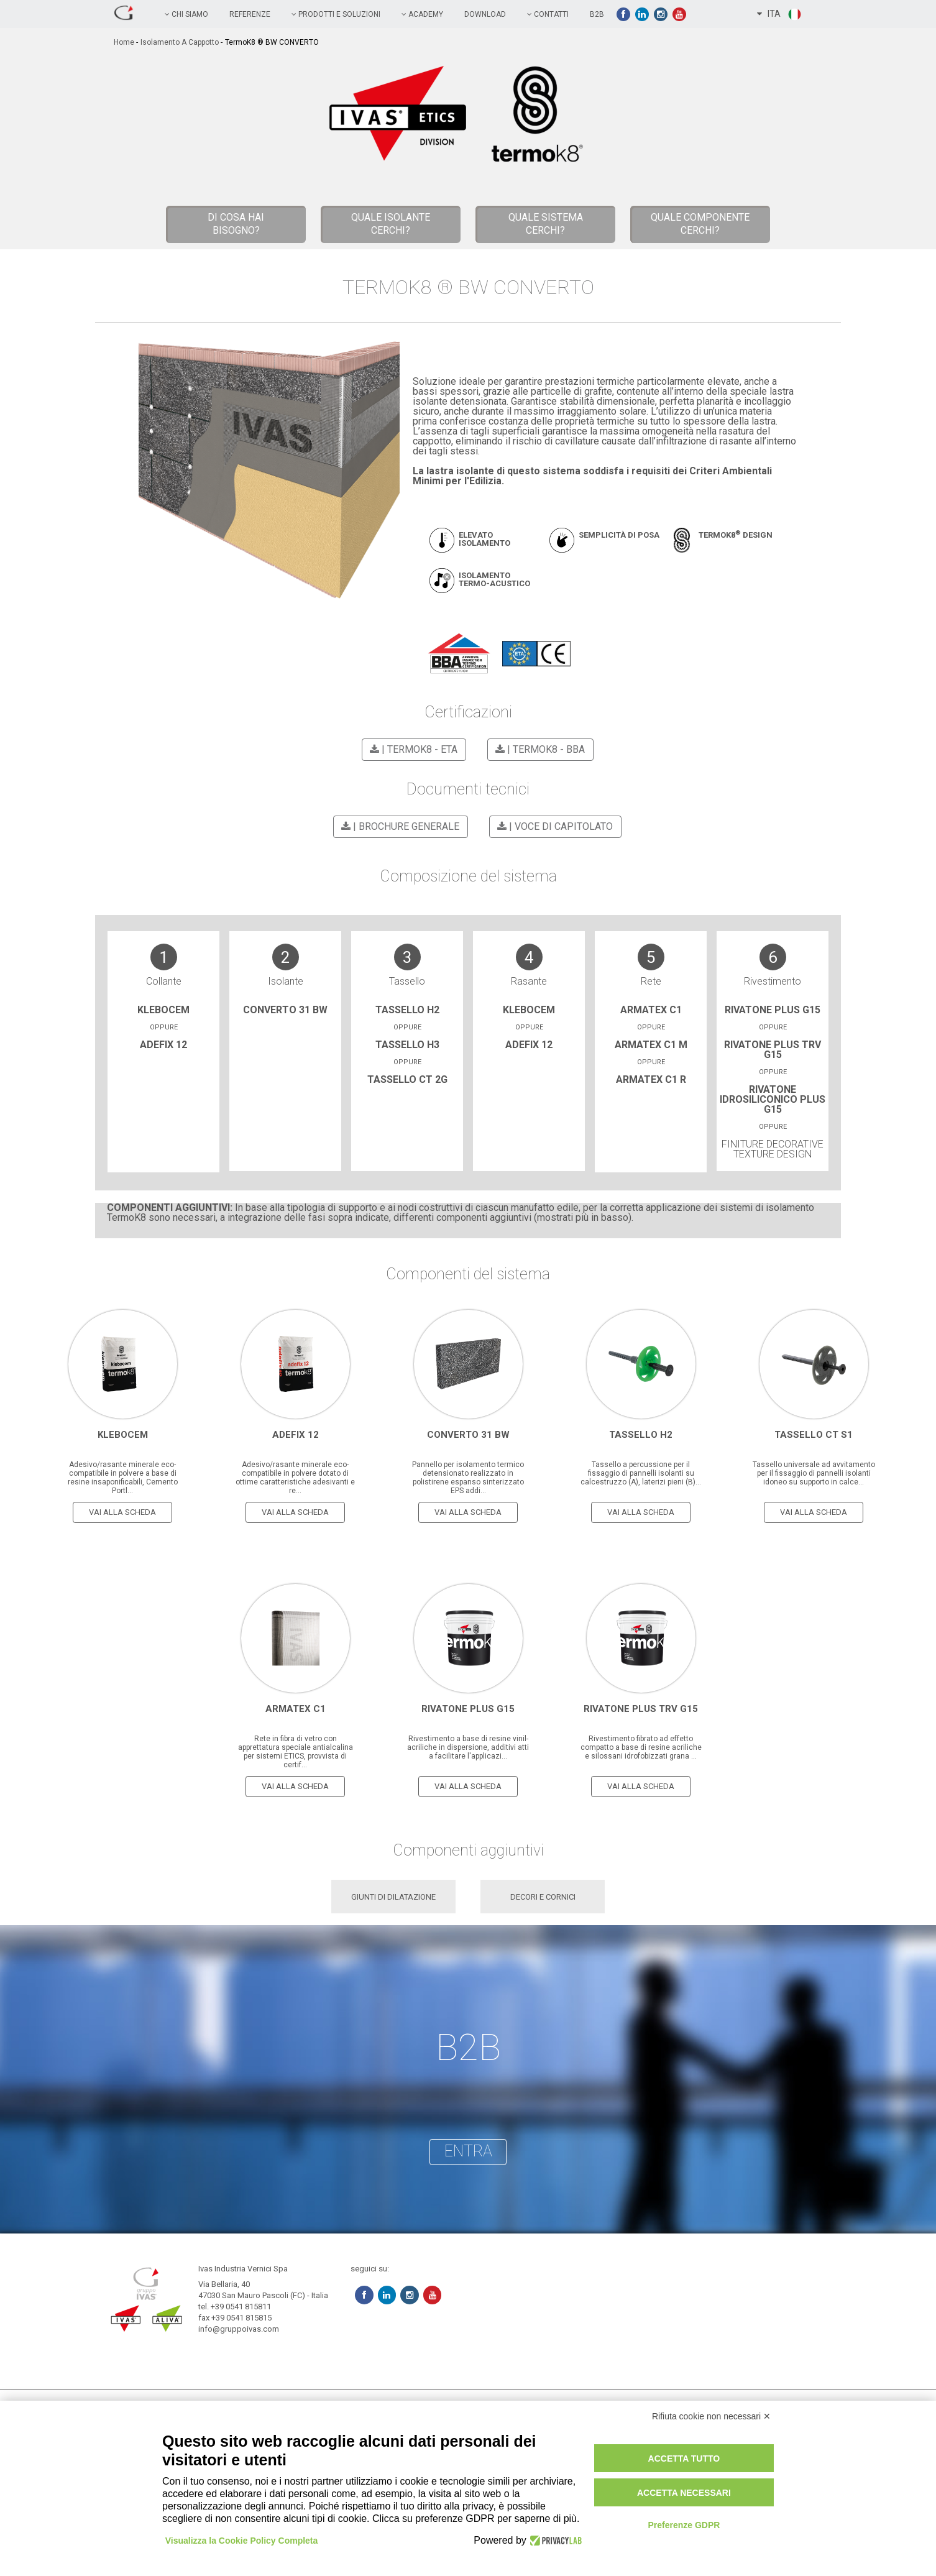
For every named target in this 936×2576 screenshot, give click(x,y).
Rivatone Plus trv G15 (772, 1049)
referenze (249, 14)
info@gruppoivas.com (238, 2327)
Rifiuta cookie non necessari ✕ (711, 2416)
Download (485, 14)
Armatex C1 (651, 1010)
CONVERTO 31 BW (285, 1010)
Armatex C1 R (651, 1079)
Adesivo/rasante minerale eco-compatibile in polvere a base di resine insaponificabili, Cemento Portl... (123, 1476)
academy (422, 14)
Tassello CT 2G (407, 1079)
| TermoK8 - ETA (411, 749)
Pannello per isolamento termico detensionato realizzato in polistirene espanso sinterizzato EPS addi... (468, 1476)
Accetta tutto (684, 2458)
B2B (597, 14)
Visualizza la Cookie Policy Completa (241, 2541)
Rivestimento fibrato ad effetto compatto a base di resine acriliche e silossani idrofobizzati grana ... (641, 1746)
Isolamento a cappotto (179, 42)
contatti (548, 14)
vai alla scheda (122, 1511)
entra (468, 2150)
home (124, 42)
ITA (779, 14)
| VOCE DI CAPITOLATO (553, 826)
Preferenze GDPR (684, 2525)
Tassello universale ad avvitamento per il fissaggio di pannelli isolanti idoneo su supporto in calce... (814, 1472)
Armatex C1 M (651, 1045)
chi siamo (186, 14)
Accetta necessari (684, 2493)
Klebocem (163, 1010)
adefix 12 (163, 1045)
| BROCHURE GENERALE (398, 826)
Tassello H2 (407, 1010)
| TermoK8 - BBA (538, 749)
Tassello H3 (407, 1045)
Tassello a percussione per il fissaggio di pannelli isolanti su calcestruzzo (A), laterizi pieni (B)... (640, 1472)
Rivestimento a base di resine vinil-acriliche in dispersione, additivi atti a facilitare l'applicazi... (468, 1746)
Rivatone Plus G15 (772, 1010)
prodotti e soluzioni (335, 14)
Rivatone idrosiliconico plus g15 (772, 1099)
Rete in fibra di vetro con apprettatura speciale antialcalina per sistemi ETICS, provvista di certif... (295, 1750)
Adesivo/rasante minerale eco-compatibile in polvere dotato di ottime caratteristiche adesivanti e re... (295, 1476)
